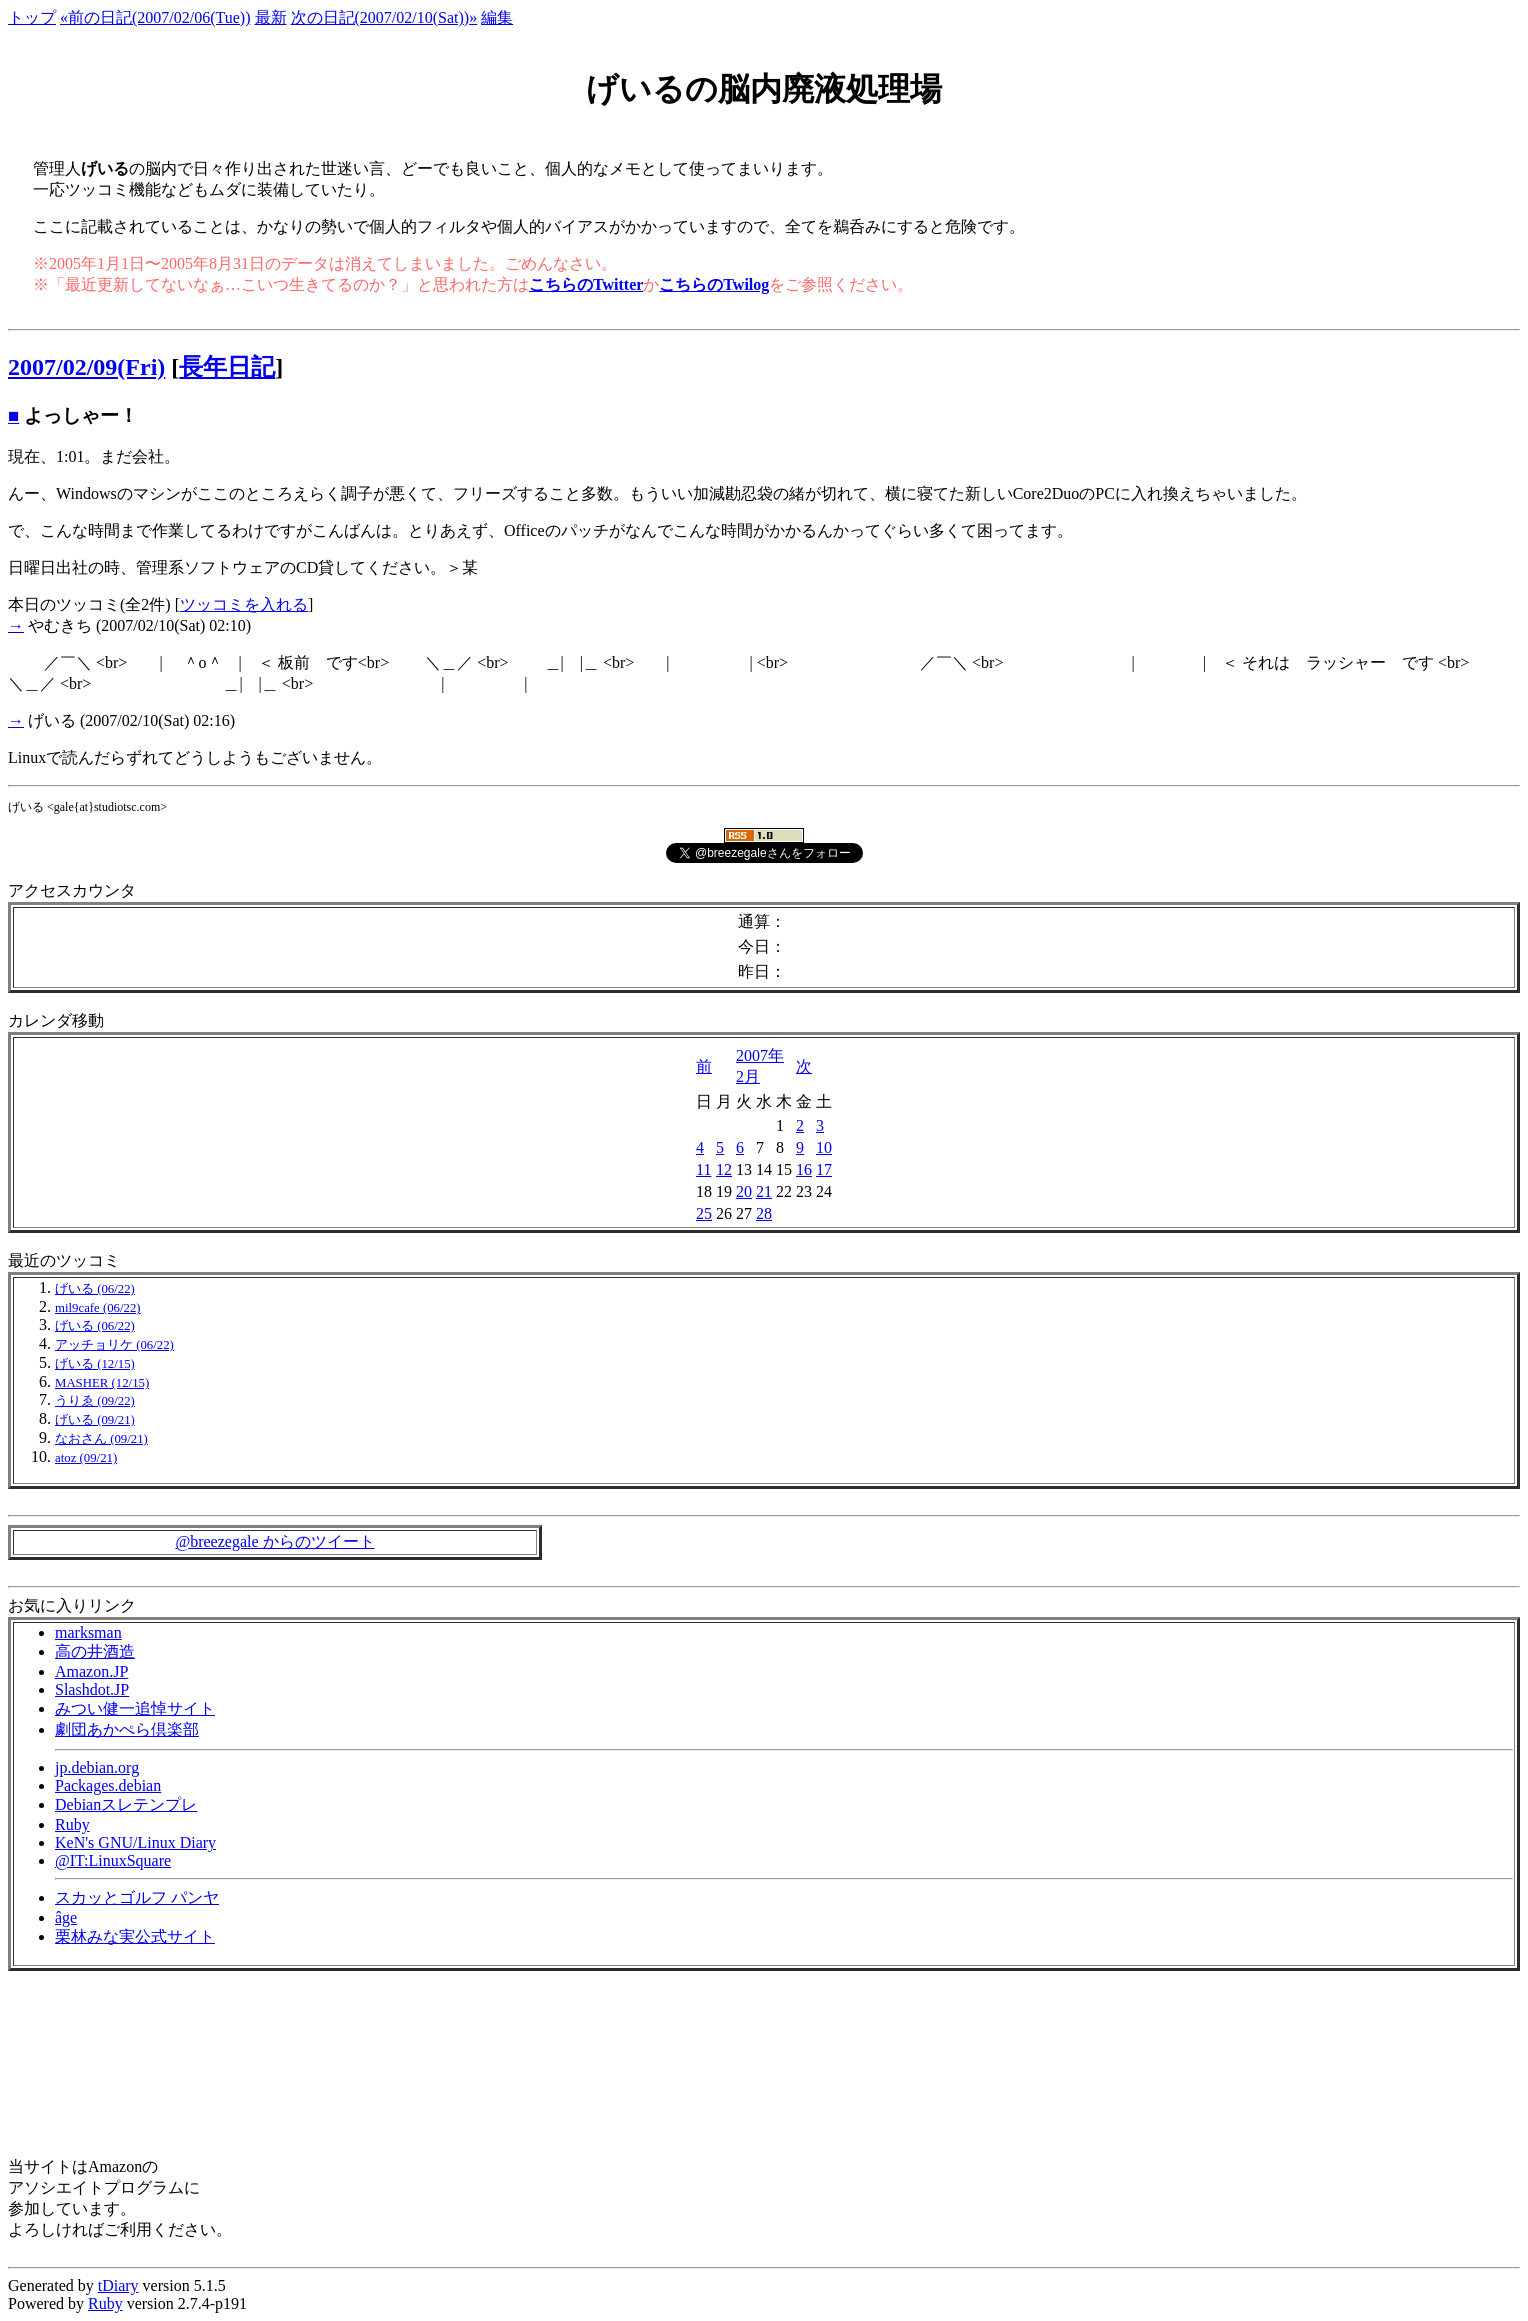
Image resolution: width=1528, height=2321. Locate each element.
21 (764, 1191)
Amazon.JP (91, 1671)
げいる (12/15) (95, 1364)
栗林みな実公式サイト (135, 1936)
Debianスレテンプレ (126, 1804)
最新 (271, 17)
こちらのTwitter (586, 284)
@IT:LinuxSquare (113, 1860)
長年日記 (227, 367)
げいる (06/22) (95, 1289)
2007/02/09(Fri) (86, 367)
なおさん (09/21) (101, 1439)
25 (704, 1213)
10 (824, 1147)
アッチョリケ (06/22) (114, 1345)
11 (703, 1169)
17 (824, 1169)
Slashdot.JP (92, 1689)
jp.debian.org (97, 1767)
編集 (497, 17)
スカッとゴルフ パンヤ (137, 1897)
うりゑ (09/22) (95, 1401)
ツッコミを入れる (244, 604)
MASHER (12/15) (102, 1383)
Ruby (72, 1824)
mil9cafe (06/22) (98, 1308)
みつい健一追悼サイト (135, 1708)
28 (764, 1213)
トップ (32, 17)
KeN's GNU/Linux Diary (135, 1842)
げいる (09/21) (95, 1420)
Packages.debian (108, 1785)
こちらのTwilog (714, 284)
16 (804, 1169)
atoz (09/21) (86, 1458)
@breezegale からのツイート (274, 1541)
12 (724, 1169)
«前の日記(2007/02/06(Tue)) (155, 17)
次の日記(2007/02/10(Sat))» (384, 17)
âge (66, 1917)
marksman (88, 1632)
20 (744, 1191)
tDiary (118, 2285)
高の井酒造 (95, 1651)
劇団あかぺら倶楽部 (127, 1729)
